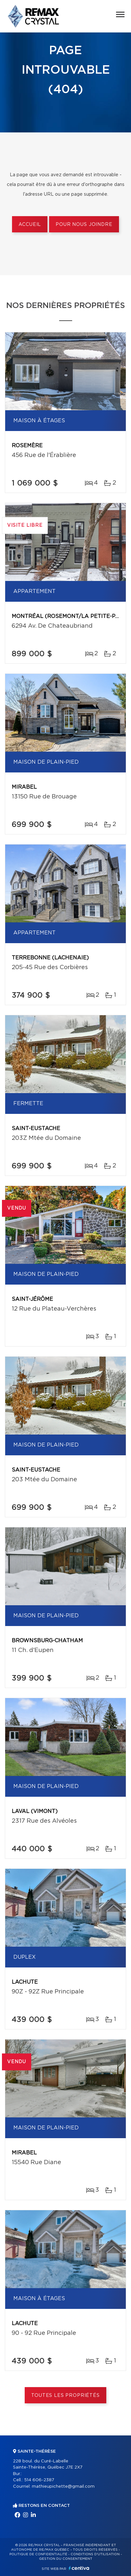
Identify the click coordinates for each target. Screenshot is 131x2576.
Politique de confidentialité (38, 2554)
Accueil (30, 224)
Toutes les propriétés (65, 2395)
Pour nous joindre (84, 224)
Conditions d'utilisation (95, 2554)
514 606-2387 (39, 2480)
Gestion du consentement (65, 2558)
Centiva (79, 2568)
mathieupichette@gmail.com (63, 2486)
